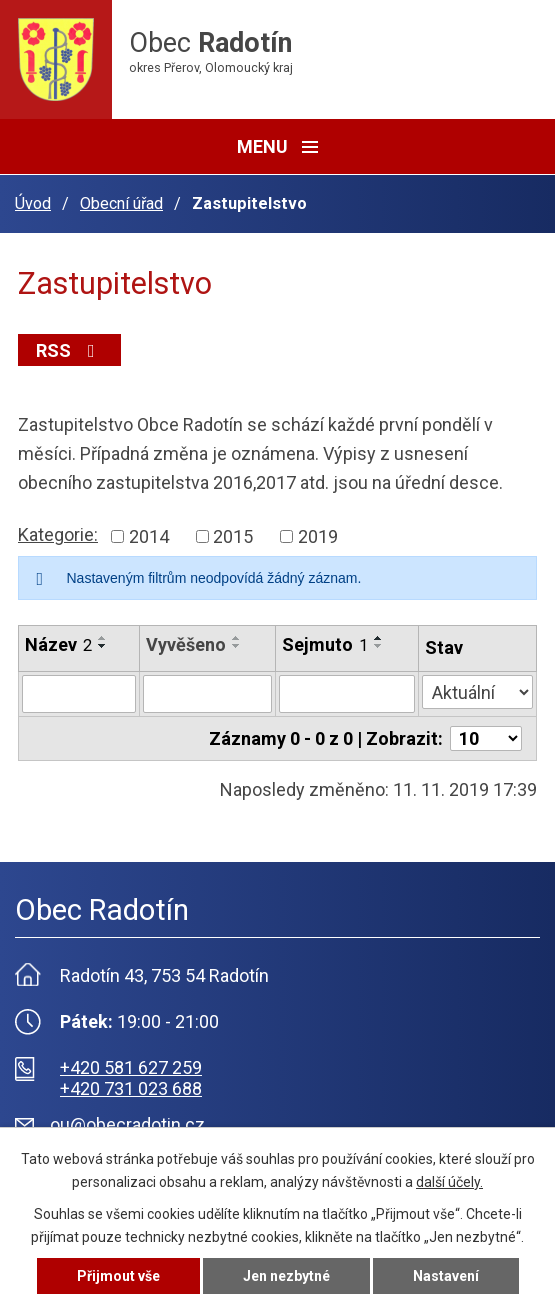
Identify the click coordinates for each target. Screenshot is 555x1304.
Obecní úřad (121, 203)
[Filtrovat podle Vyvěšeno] (207, 694)
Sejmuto (325, 644)
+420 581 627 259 (131, 1067)
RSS (69, 350)
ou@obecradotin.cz (127, 1124)
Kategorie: (58, 534)
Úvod (33, 203)
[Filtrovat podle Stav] (477, 692)
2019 (318, 536)
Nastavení (446, 1276)
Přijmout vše (118, 1276)
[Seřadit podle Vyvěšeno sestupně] (237, 646)
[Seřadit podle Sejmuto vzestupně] (379, 638)
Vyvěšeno (186, 644)
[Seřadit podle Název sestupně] (103, 646)
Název (58, 644)
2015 (233, 536)
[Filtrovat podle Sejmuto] (347, 694)
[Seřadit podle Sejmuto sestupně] (379, 646)
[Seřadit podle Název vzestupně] (103, 638)
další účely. (449, 1182)
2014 (149, 536)
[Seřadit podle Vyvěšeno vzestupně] (237, 638)
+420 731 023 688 (131, 1088)
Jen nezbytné (286, 1276)
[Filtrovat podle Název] (79, 694)
